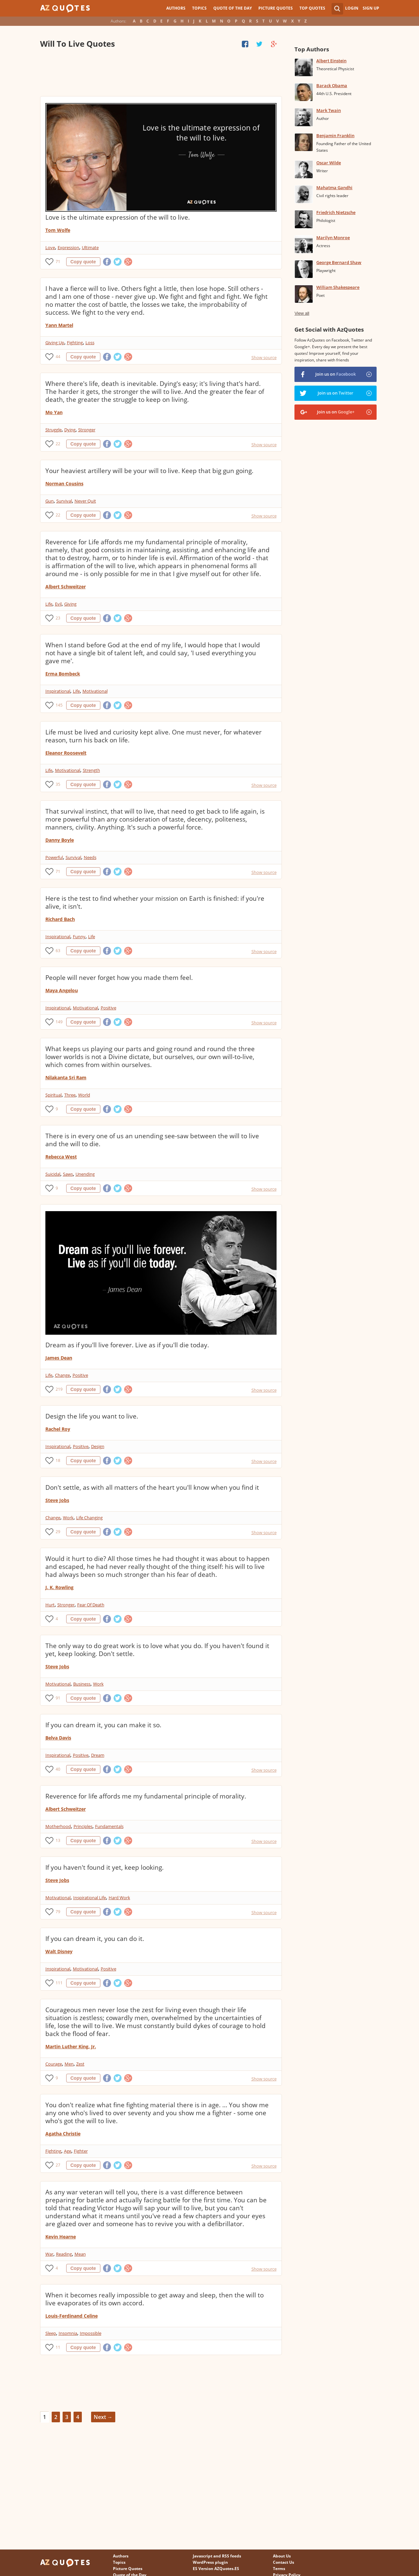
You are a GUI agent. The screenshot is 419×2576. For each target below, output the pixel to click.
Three (70, 1095)
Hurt (50, 1605)
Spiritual (53, 1095)
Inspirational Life (89, 1898)
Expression (68, 247)
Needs (90, 857)
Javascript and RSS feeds (217, 2556)
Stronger (86, 430)
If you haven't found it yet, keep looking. (104, 1867)
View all (301, 313)
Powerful (54, 857)
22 (58, 444)
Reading (64, 2254)
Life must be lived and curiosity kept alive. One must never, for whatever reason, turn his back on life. (153, 736)
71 (58, 261)
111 (59, 1983)
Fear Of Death (90, 1605)
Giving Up (54, 343)
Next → (103, 2417)
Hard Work (119, 1898)
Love (50, 247)
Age (67, 2151)
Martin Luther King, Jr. (70, 2046)
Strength (91, 770)
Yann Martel (59, 325)
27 (58, 2165)
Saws (68, 1174)
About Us (282, 2556)
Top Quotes (312, 8)
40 (58, 1769)
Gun (49, 501)
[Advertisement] (160, 73)
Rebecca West (61, 1157)
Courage (53, 2064)
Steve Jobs (57, 1500)
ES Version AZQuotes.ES (216, 2568)
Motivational (95, 691)
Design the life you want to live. (91, 1416)
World (84, 1095)
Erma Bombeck (62, 674)
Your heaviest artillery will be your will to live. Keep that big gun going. (149, 471)
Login (351, 8)
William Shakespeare (337, 287)
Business (81, 1684)
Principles (83, 1826)
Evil (58, 604)
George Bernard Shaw (338, 262)
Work (68, 1518)
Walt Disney (59, 1951)
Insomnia (68, 2333)
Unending (85, 1174)
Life (48, 604)
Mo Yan (54, 412)
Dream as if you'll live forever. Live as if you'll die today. (127, 1345)
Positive (108, 1008)
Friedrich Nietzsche (335, 212)
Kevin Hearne (60, 2236)
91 (58, 1698)
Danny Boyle (59, 840)
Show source (264, 357)
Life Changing (89, 1518)
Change (62, 1375)
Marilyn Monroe (333, 238)
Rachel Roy (57, 1429)
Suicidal (52, 1174)
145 (59, 705)
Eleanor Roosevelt (65, 753)
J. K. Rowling (59, 1587)
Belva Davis (58, 1738)
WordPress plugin (210, 2562)
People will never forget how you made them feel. (119, 978)
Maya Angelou (61, 990)
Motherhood (58, 1826)
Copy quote (83, 261)
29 (58, 1531)
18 (58, 1460)
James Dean (58, 1358)
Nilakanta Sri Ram (65, 1077)
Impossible (90, 2333)
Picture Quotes (275, 8)
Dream (97, 1755)
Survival (64, 501)
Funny (79, 936)
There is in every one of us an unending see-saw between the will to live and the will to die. (152, 1140)
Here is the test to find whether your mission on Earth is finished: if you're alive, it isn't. (154, 902)
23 (58, 618)
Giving (70, 604)
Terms (279, 2568)
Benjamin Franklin (335, 135)
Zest (80, 2064)
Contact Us (283, 2562)
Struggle (53, 430)
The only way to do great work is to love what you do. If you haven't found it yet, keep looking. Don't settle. (157, 1650)
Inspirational (57, 691)
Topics (199, 8)
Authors (175, 8)
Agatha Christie (62, 2133)
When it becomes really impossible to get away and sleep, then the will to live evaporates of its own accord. (154, 2299)
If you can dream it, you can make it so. (103, 1725)
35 (58, 784)
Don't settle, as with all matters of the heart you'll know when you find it (152, 1487)
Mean (80, 2254)
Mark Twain (328, 110)
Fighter (81, 2151)
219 (59, 1389)
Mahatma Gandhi (334, 187)
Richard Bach (60, 919)
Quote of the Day (232, 8)
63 (58, 950)
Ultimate (90, 247)
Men (69, 2064)
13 (58, 1840)
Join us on (335, 374)
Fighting (75, 343)
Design (97, 1446)
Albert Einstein (331, 61)
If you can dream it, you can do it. (94, 1939)
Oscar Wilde (328, 163)
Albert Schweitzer (65, 586)
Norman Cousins (64, 483)
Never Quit (85, 501)
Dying (70, 430)
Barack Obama (331, 85)
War (49, 2254)
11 (58, 2347)
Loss (89, 343)
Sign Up (371, 8)
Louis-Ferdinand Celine (71, 2316)
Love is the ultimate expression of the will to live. (117, 217)
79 (58, 1911)
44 (58, 356)
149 (59, 1022)
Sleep (50, 2333)
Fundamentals (109, 1826)
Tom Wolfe (57, 230)
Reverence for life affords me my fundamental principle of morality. (145, 1796)
